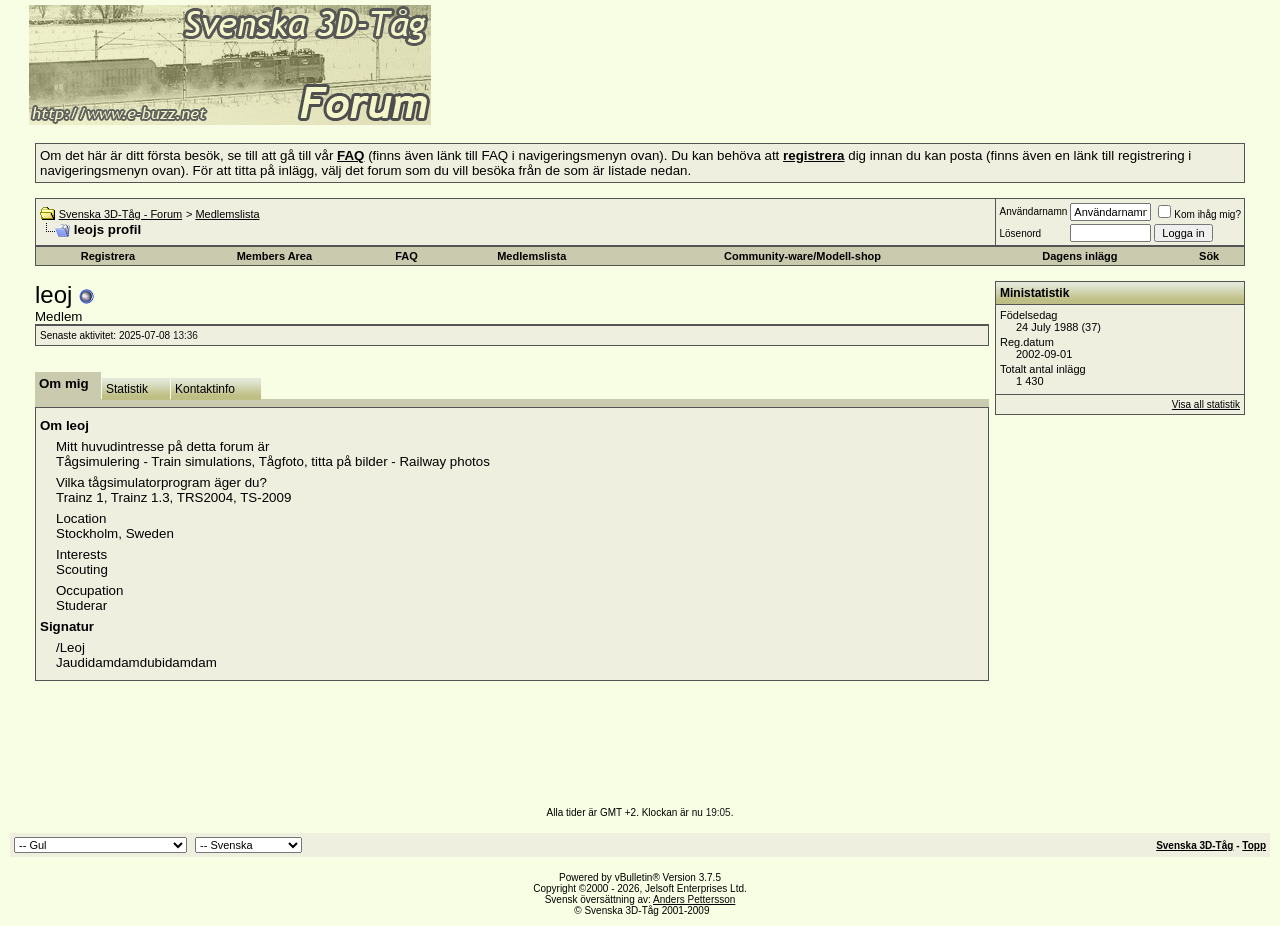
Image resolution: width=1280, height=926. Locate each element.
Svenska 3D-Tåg (1194, 845)
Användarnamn (1033, 211)
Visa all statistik (1206, 404)
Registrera (108, 256)
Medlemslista (227, 214)
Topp (1254, 845)
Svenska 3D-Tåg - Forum (120, 214)
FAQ (406, 256)
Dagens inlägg (1079, 256)
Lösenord (1020, 233)
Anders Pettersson (694, 899)
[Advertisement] (676, 95)
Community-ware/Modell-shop (802, 256)
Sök (1209, 256)
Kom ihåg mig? (1199, 214)
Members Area (274, 256)
